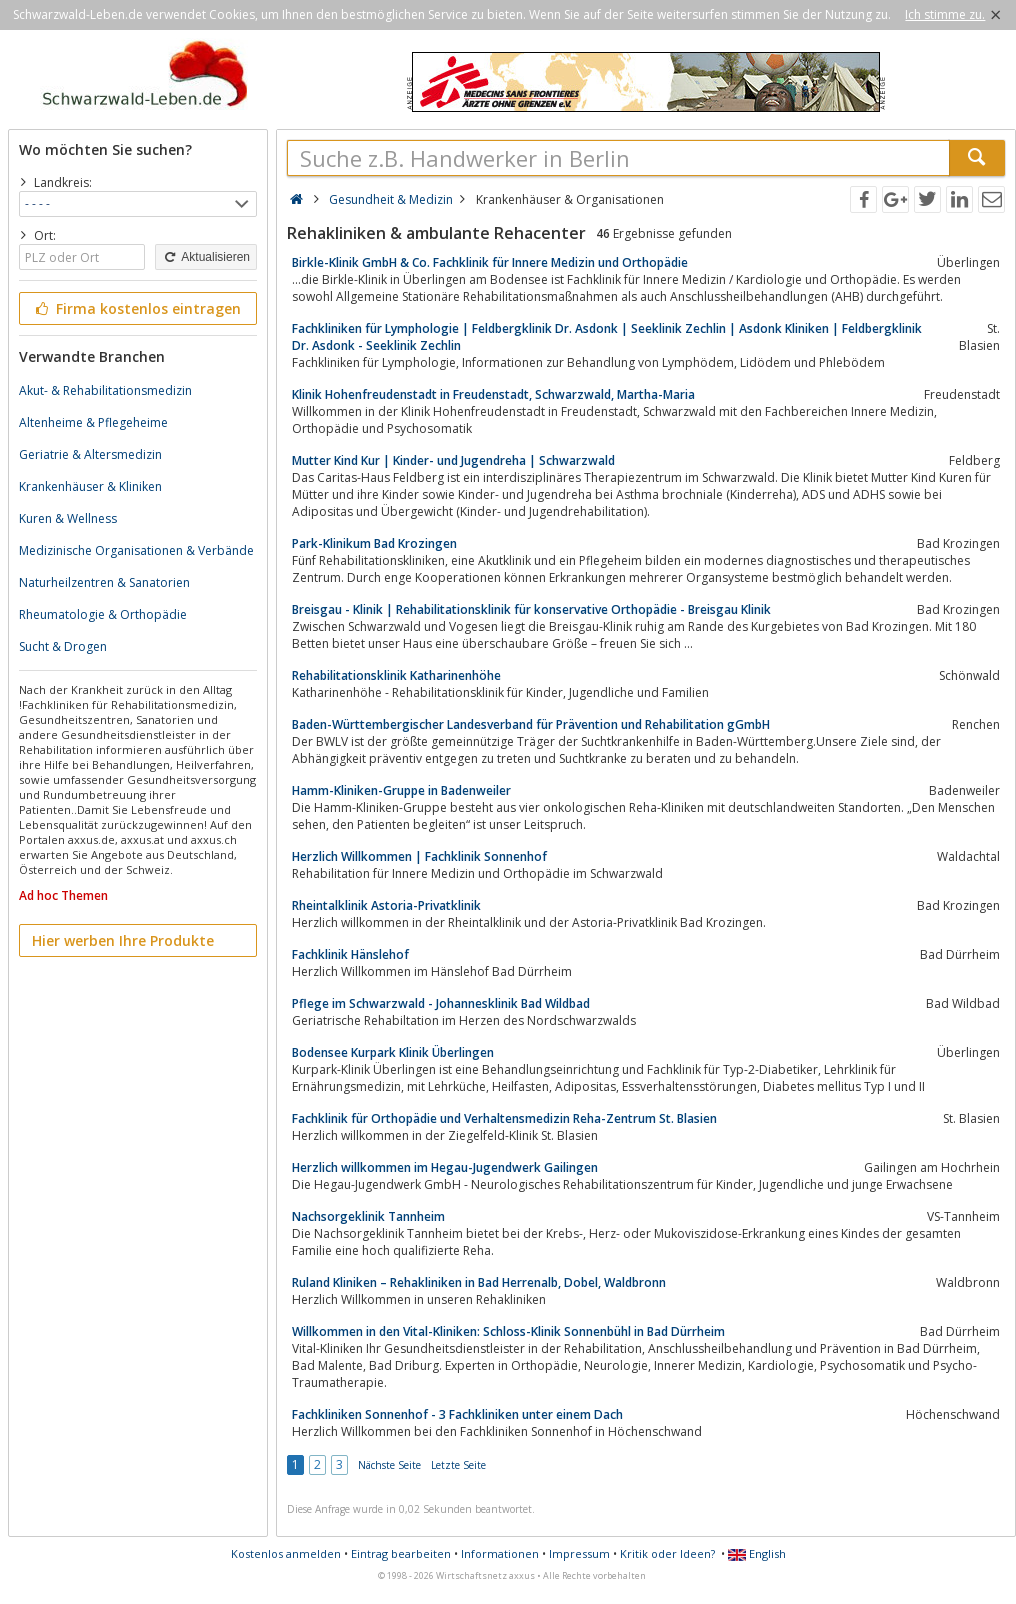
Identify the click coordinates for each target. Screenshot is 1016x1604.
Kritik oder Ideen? (667, 1553)
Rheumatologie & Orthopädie (103, 614)
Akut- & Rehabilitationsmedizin (105, 390)
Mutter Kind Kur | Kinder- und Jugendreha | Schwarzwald (453, 460)
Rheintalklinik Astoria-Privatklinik (386, 905)
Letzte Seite (458, 1465)
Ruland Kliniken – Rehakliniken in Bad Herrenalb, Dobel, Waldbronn (479, 1282)
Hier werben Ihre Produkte (123, 940)
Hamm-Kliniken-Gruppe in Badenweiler (401, 790)
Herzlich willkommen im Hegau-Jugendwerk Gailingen (445, 1167)
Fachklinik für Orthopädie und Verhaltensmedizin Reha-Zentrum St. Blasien (504, 1118)
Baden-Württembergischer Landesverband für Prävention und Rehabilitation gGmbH (531, 724)
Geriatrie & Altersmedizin (90, 454)
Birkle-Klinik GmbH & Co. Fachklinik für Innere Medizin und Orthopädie (490, 262)
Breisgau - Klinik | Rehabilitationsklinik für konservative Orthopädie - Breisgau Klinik (531, 609)
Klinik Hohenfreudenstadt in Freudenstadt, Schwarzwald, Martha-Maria (493, 394)
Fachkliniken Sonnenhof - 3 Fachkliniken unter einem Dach (457, 1414)
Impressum (579, 1553)
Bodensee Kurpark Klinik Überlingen (393, 1052)
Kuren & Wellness (68, 518)
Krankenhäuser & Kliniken (90, 486)
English (757, 1553)
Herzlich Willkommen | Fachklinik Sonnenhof (419, 856)
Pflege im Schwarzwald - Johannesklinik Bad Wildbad (441, 1003)
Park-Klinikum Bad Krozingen (374, 543)
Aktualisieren (206, 257)
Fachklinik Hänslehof (350, 954)
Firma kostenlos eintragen (136, 308)
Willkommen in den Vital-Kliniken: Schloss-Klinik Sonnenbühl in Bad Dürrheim (508, 1331)
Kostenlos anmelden (286, 1553)
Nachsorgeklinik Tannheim (368, 1216)
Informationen (500, 1553)
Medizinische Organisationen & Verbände (136, 550)
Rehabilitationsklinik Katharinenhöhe (396, 675)
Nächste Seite (389, 1465)
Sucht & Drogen (63, 646)
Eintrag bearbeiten (401, 1553)
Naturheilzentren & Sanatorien (104, 582)
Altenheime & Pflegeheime (93, 422)
